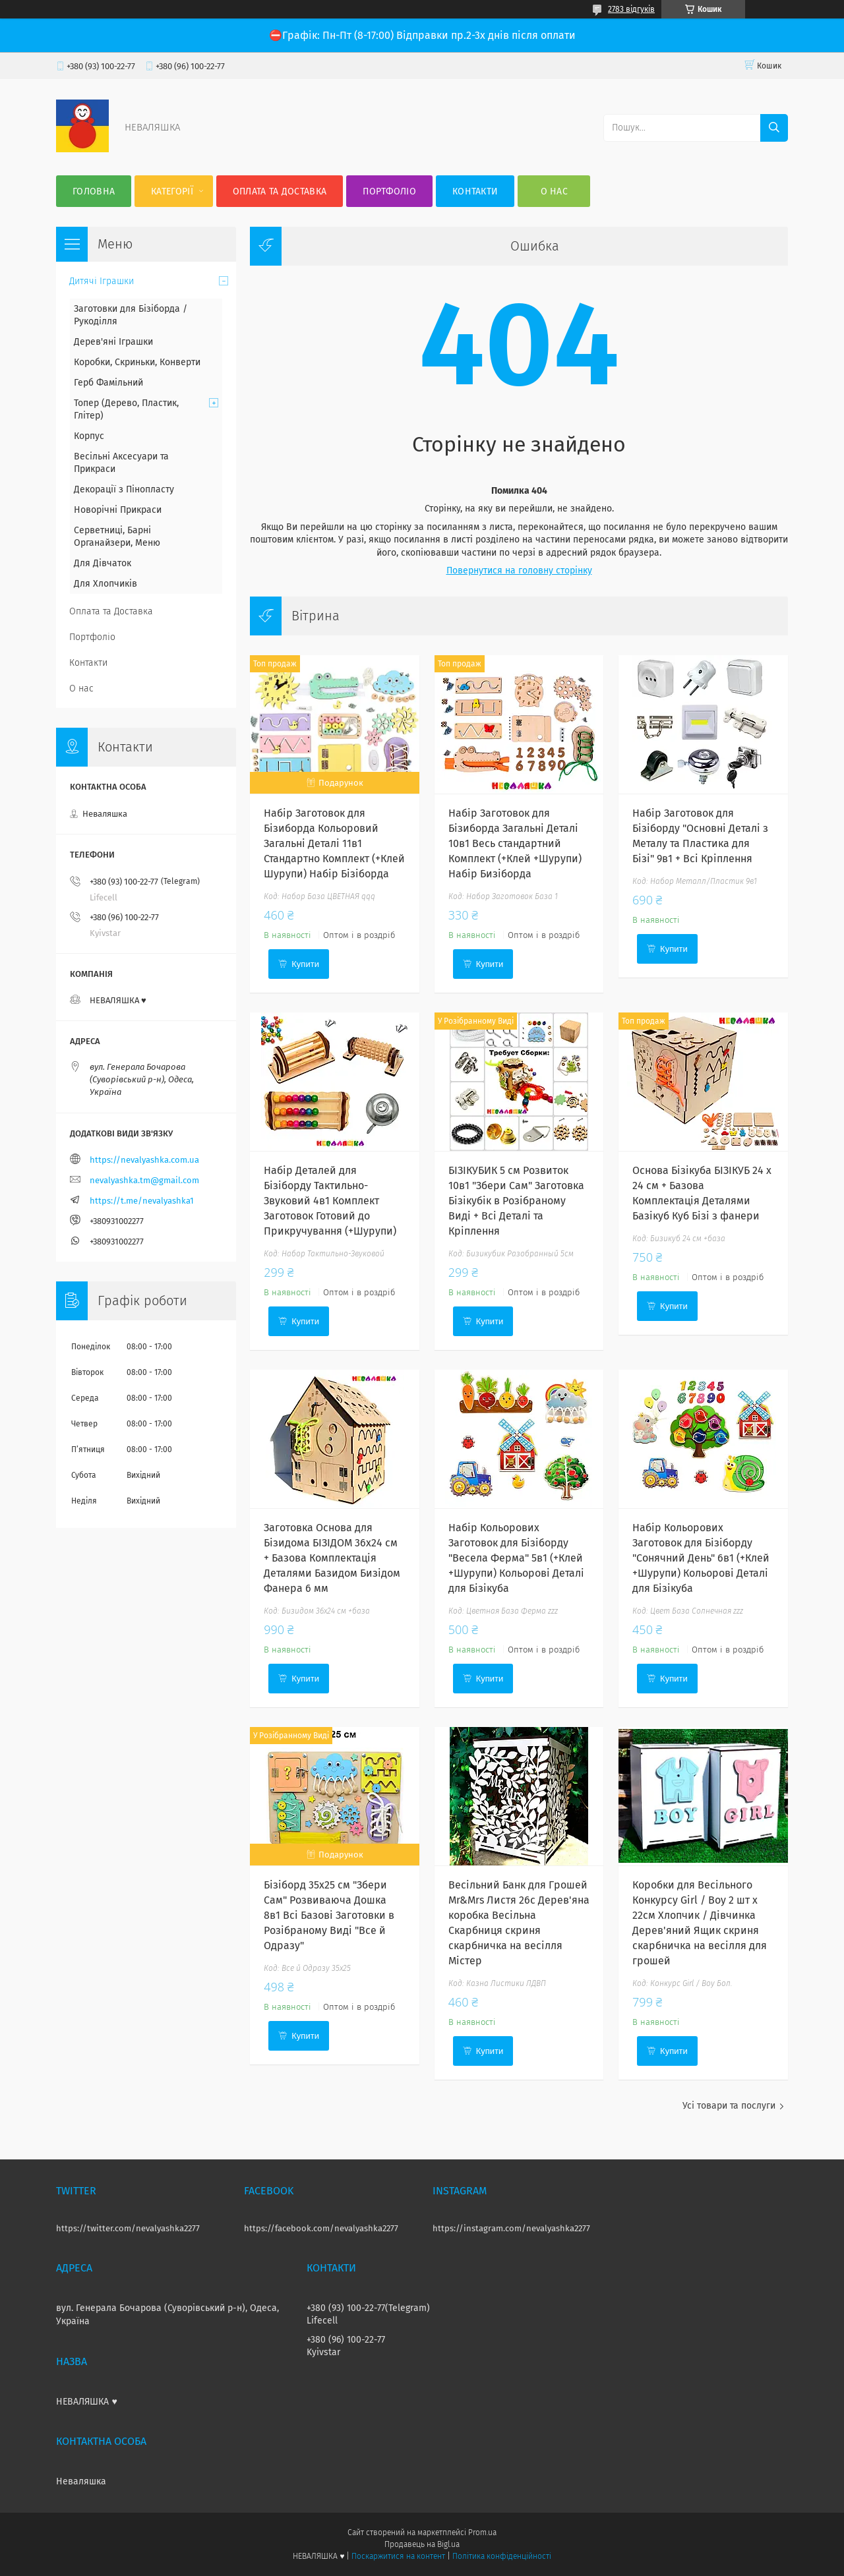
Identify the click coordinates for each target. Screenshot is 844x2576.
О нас (554, 191)
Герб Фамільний (108, 382)
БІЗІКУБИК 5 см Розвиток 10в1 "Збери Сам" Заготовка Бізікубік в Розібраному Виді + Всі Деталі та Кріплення (516, 1200)
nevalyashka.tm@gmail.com (144, 1180)
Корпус (89, 436)
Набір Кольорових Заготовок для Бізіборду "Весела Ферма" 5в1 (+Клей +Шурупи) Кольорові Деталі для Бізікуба (516, 1558)
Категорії (172, 191)
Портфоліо (389, 191)
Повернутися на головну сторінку (519, 570)
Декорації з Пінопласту (124, 489)
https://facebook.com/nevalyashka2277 (321, 2228)
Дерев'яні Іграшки (113, 341)
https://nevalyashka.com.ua (144, 1160)
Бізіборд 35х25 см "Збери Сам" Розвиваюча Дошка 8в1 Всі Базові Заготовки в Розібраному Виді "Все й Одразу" (329, 1915)
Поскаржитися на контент (397, 2556)
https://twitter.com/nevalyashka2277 (128, 2228)
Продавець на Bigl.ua (422, 2544)
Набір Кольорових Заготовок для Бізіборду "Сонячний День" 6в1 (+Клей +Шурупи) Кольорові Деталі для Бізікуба (700, 1558)
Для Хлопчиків (105, 583)
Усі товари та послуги (728, 2105)
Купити (305, 964)
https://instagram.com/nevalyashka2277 (511, 2228)
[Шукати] (774, 128)
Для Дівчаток (102, 563)
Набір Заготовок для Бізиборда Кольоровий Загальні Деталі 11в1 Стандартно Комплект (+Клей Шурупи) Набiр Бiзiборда (334, 843)
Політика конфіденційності (501, 2556)
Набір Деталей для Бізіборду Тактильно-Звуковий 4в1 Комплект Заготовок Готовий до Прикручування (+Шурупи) (330, 1200)
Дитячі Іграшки (101, 281)
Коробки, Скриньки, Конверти (137, 362)
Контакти (475, 191)
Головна (94, 191)
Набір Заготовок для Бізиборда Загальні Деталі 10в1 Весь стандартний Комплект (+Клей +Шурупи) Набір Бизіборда (515, 843)
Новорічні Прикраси (118, 509)
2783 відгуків (631, 9)
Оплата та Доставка (279, 191)
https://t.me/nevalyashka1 (142, 1201)
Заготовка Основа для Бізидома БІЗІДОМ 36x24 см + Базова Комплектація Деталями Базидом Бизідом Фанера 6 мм (332, 1558)
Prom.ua (482, 2532)
